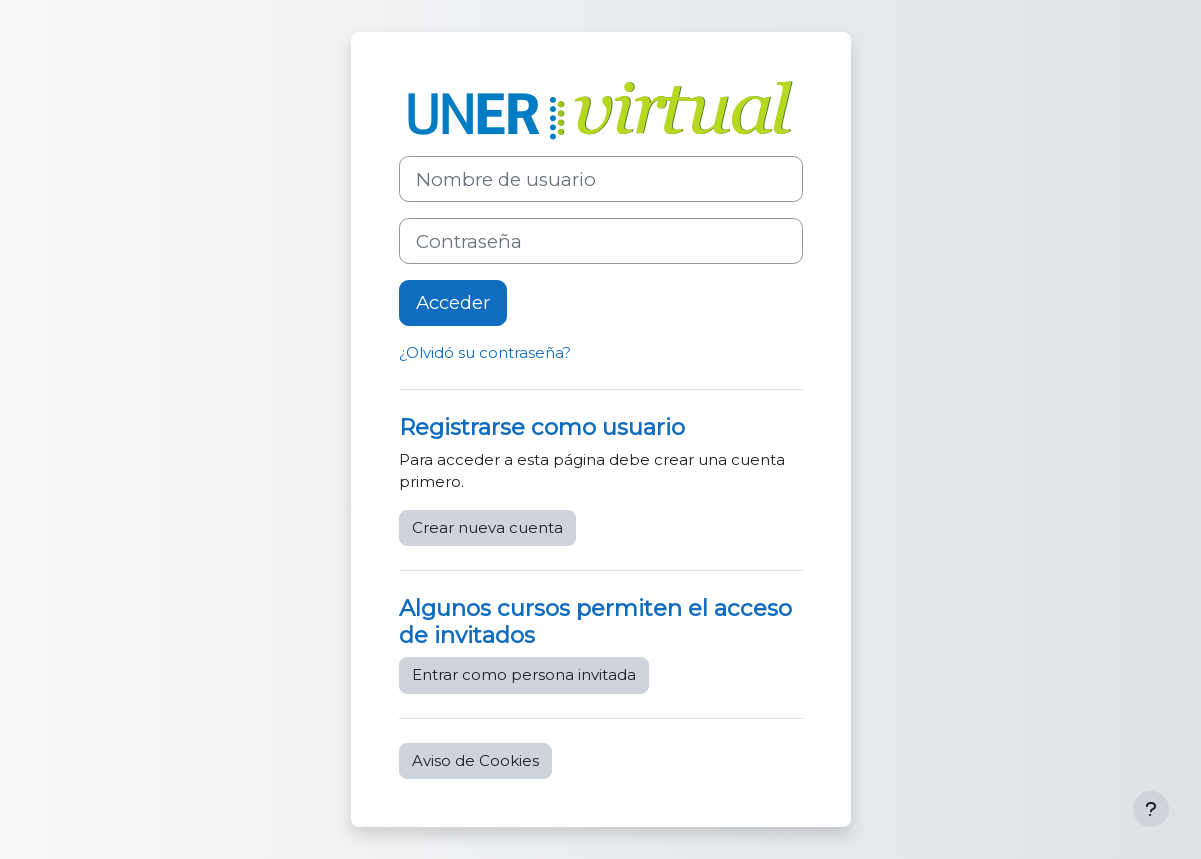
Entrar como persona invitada (524, 674)
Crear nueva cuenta (487, 527)
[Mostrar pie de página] (1151, 809)
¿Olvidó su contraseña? (485, 352)
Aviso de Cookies (475, 760)
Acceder (453, 302)
